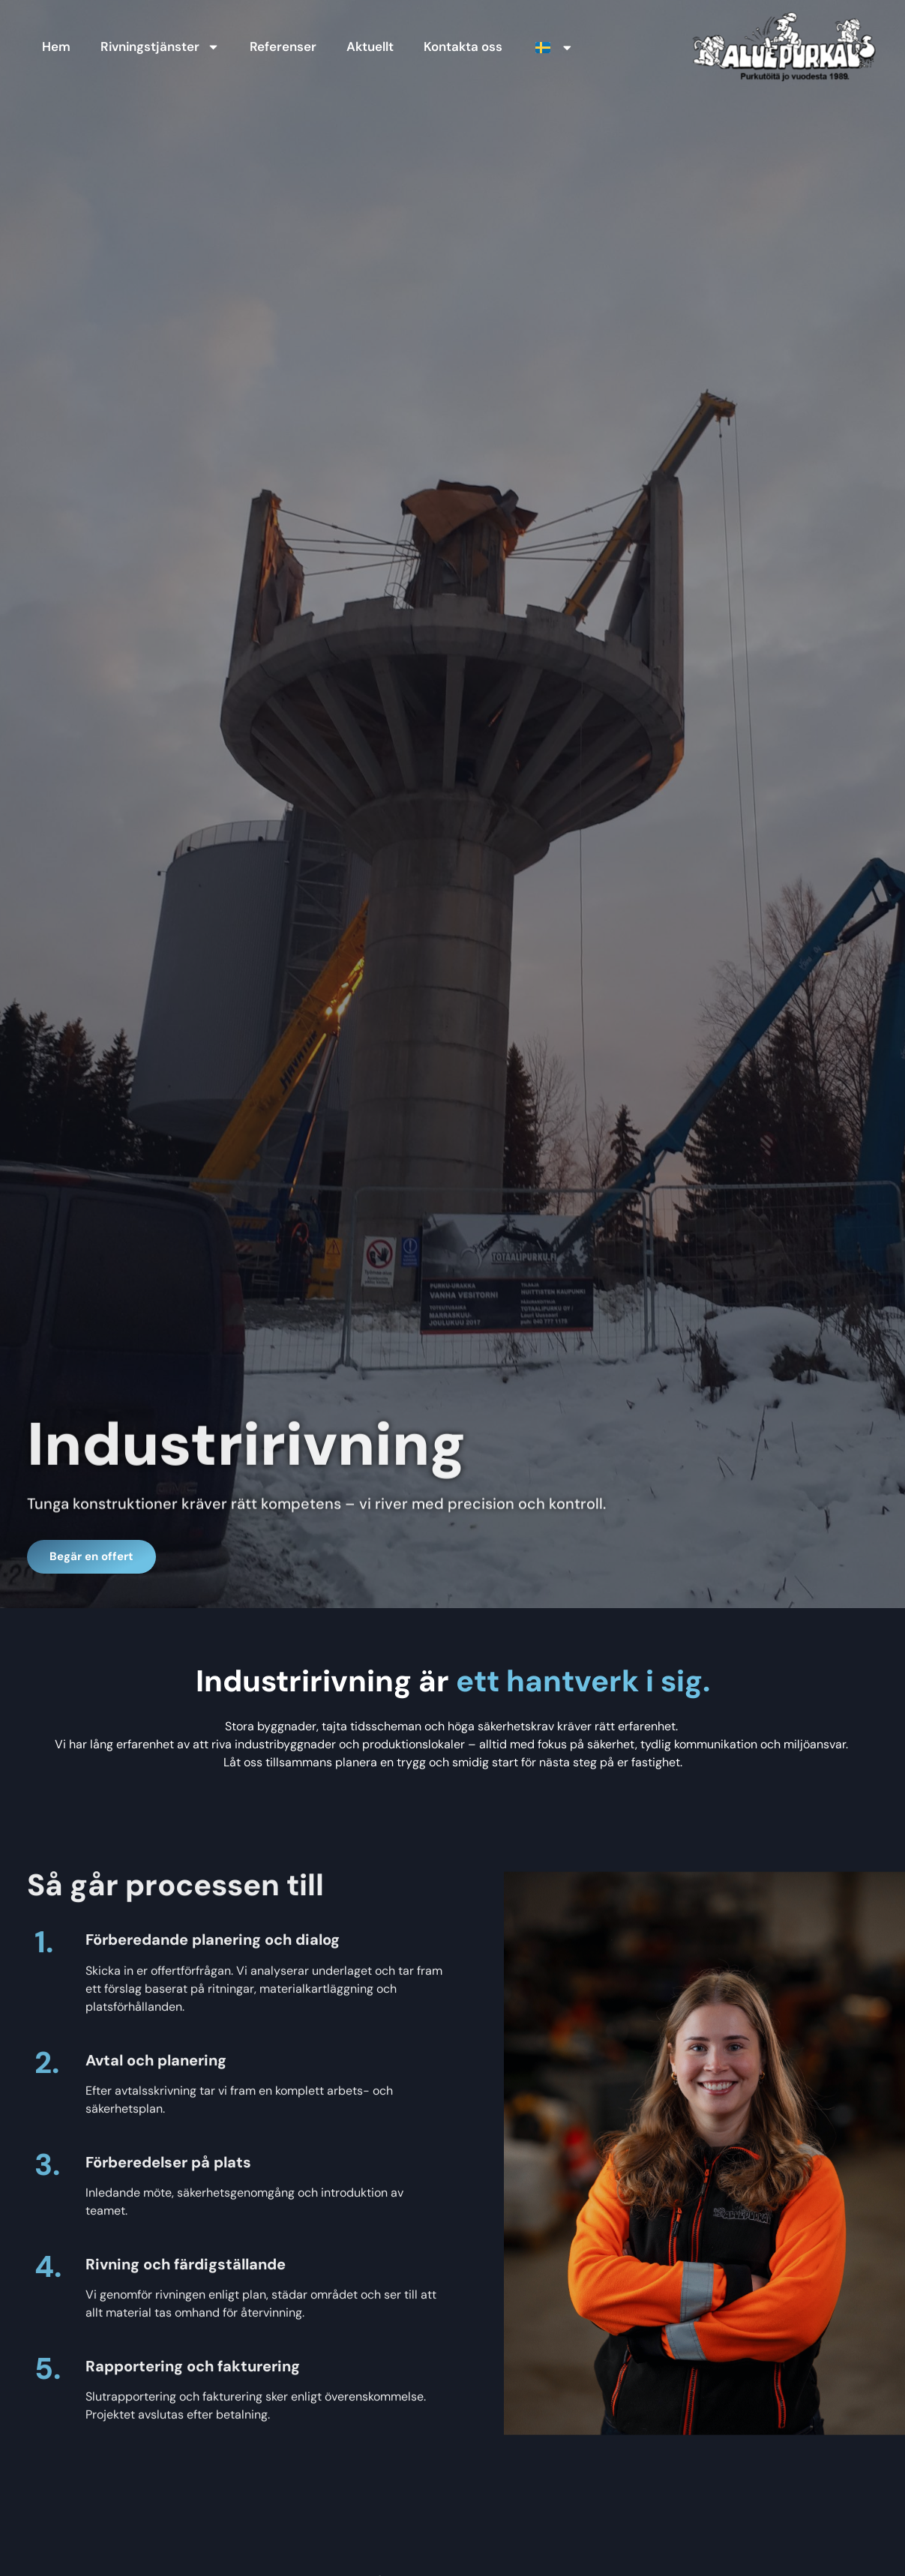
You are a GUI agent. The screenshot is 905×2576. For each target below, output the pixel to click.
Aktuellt (370, 46)
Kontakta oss (464, 46)
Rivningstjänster (160, 47)
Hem (56, 46)
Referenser (283, 46)
